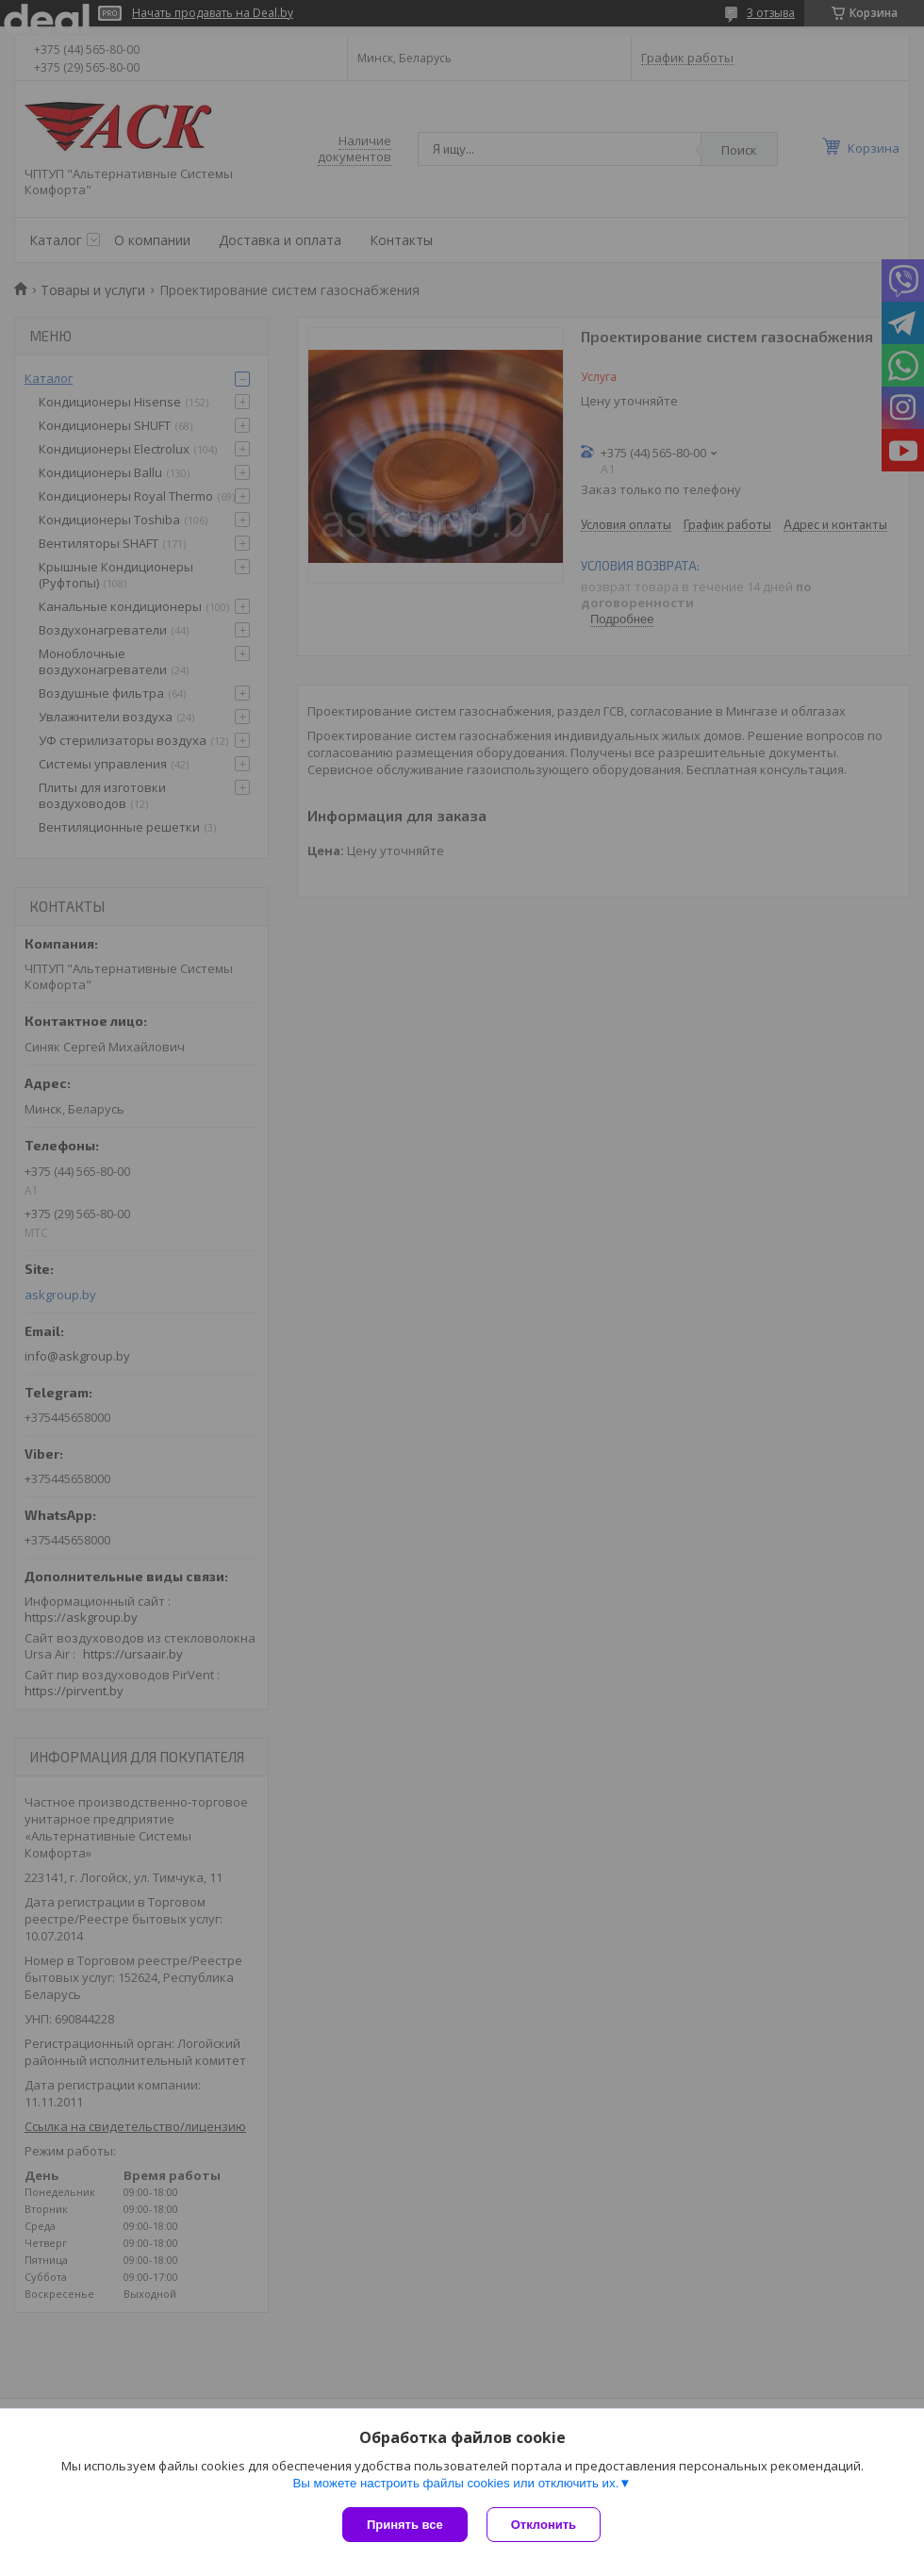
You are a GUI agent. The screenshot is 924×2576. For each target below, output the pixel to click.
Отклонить (543, 2525)
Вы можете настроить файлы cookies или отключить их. (455, 2483)
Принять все (405, 2525)
